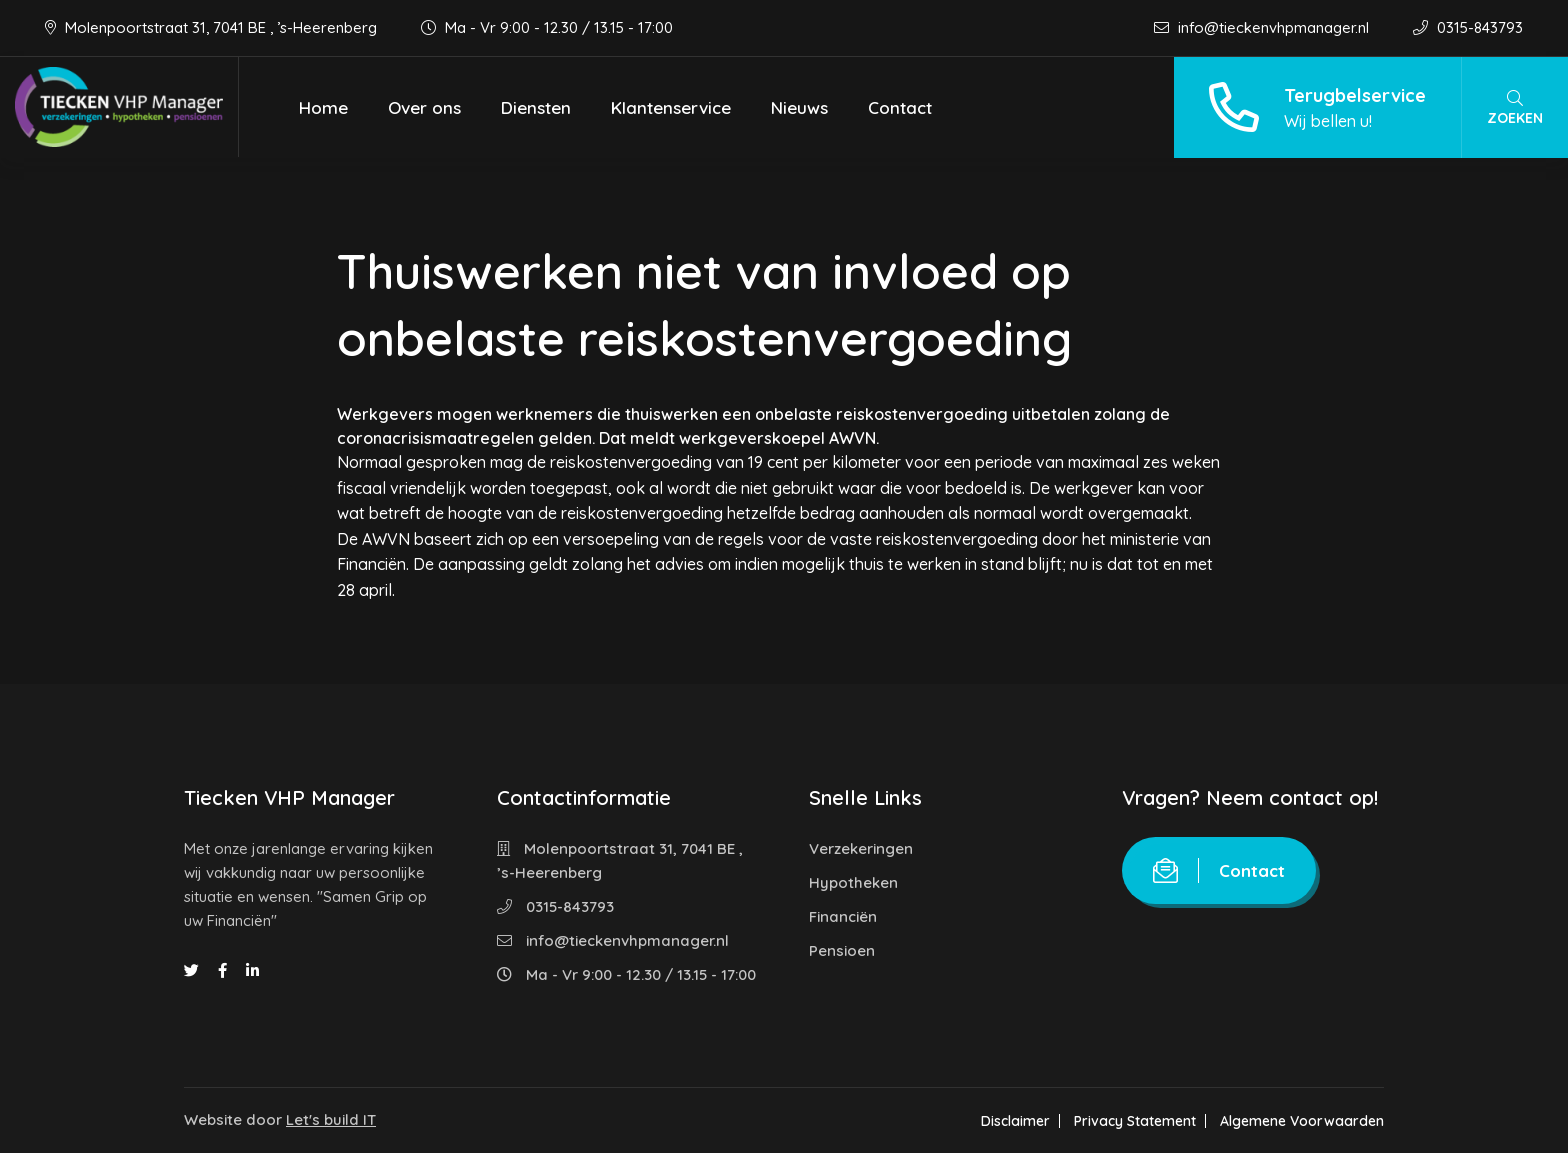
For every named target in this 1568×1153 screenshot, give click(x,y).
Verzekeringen (861, 848)
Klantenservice (671, 107)
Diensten (536, 107)
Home (323, 107)
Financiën (843, 916)
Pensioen (842, 950)
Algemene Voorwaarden (1302, 1121)
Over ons (424, 107)
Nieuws (799, 107)
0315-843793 (1468, 27)
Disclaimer (1015, 1121)
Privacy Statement (1135, 1121)
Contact (900, 107)
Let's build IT (331, 1119)
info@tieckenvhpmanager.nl (1263, 27)
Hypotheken (853, 882)
